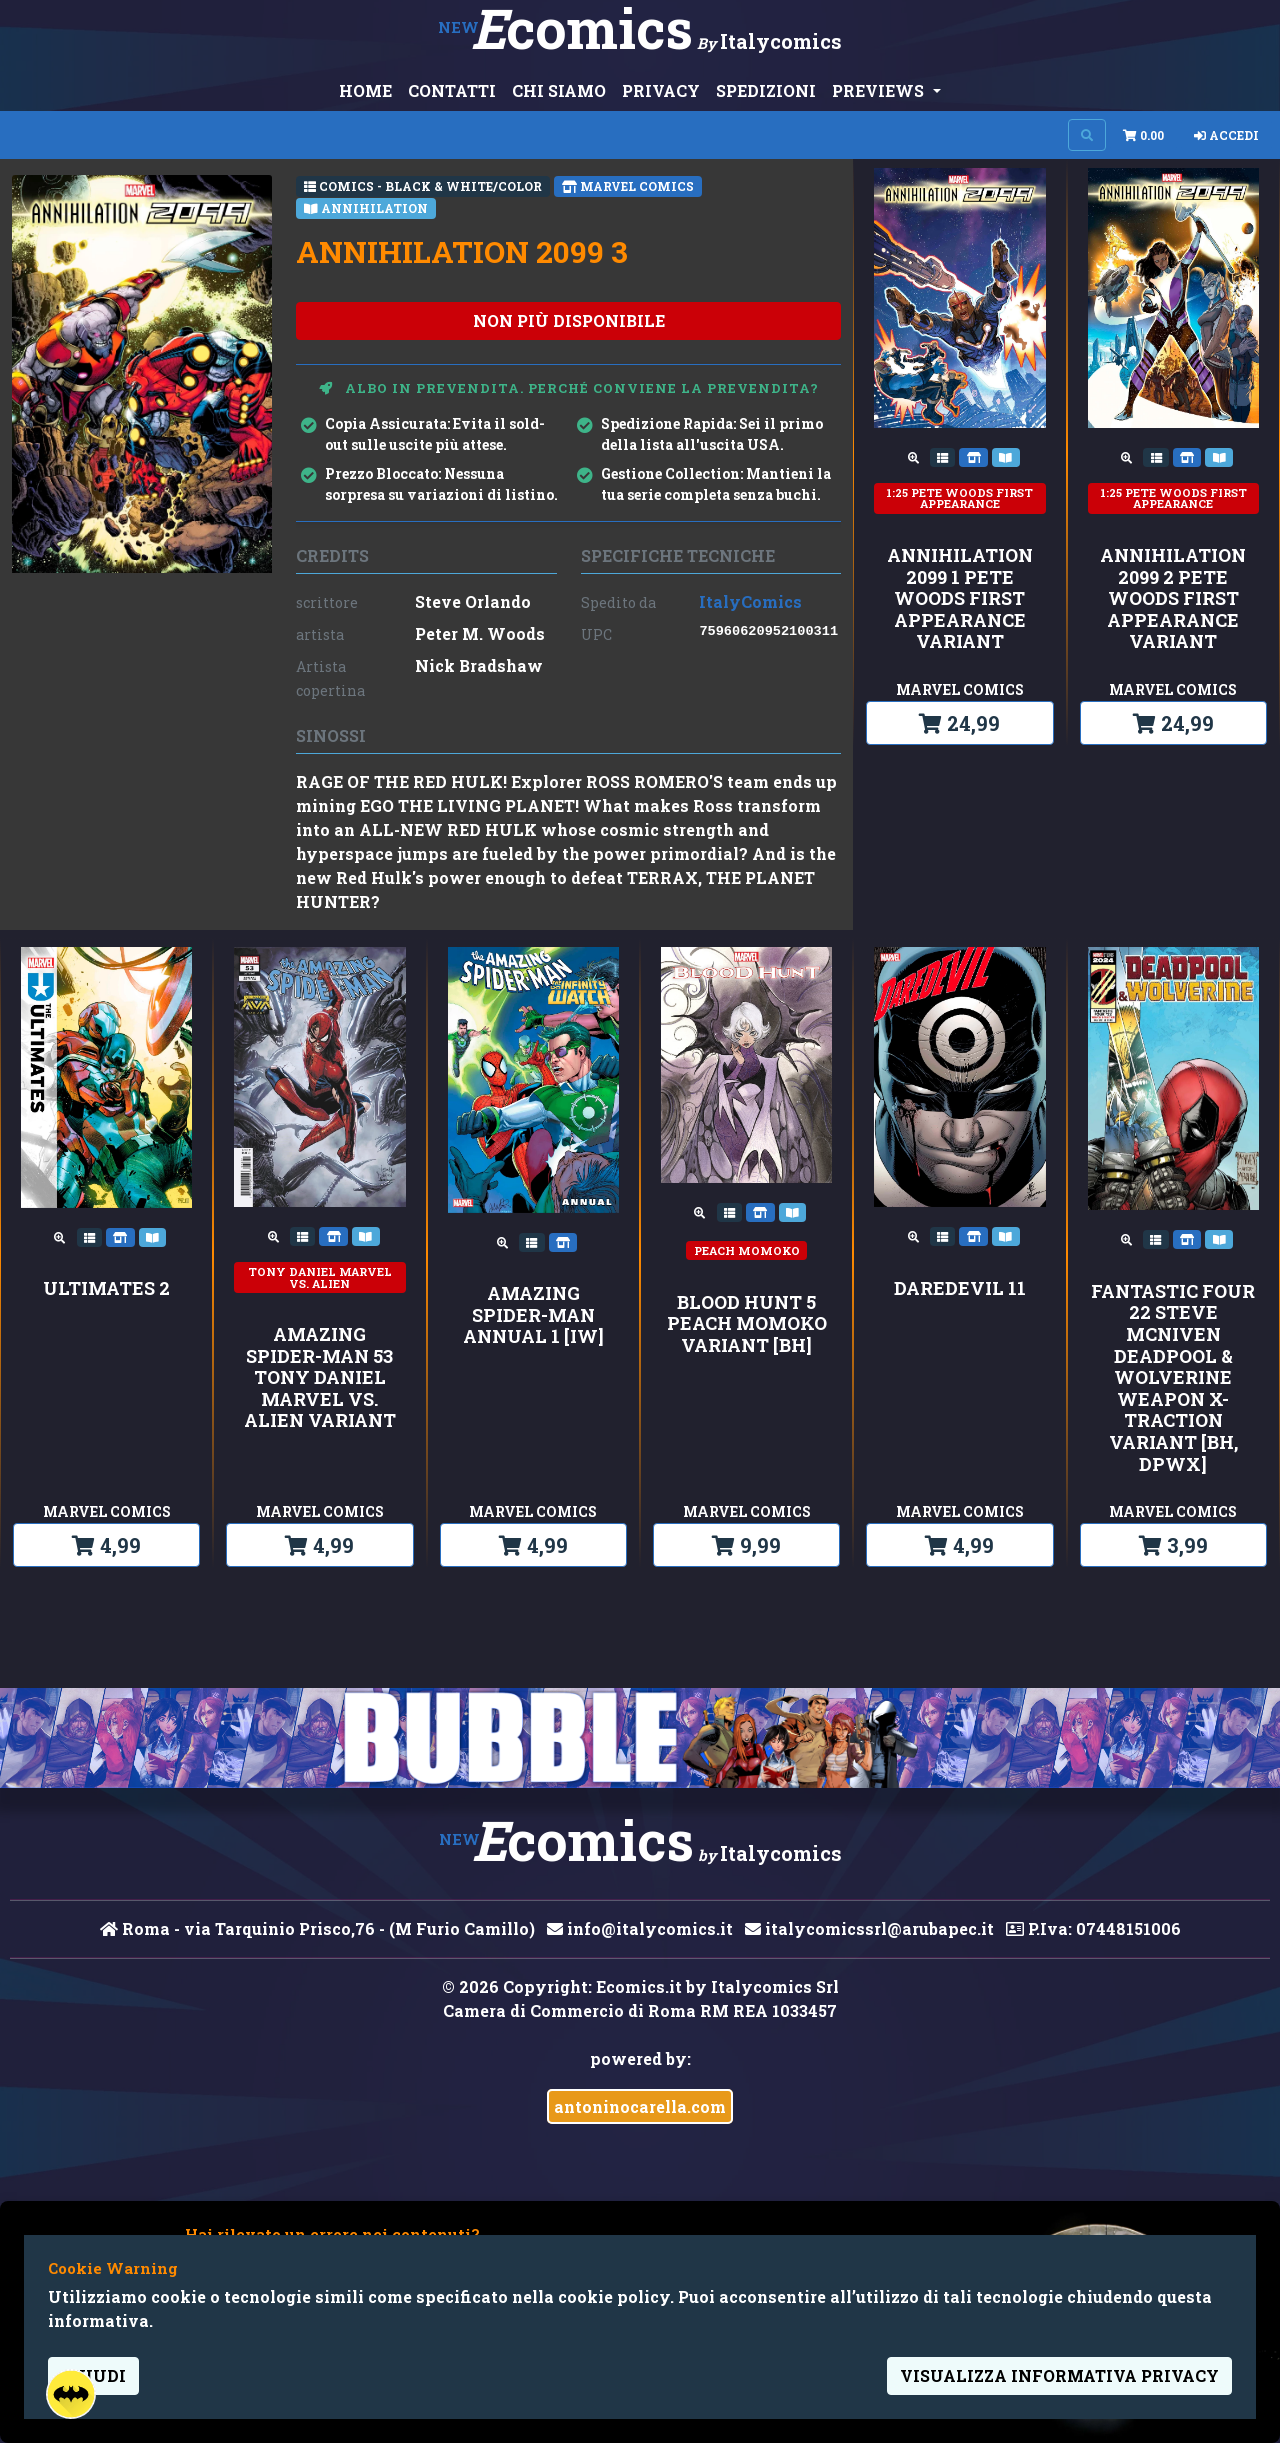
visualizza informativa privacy (1059, 2375)
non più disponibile (569, 320)
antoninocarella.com (640, 2106)
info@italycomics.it (640, 1928)
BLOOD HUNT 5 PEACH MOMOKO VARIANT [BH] (747, 1324)
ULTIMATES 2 (106, 1289)
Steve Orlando (473, 601)
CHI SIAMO (559, 90)
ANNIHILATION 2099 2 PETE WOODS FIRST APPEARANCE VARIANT (1173, 599)
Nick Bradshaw (479, 665)
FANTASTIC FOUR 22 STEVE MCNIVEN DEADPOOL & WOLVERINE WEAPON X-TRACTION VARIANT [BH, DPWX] (1173, 1378)
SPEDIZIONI (766, 90)
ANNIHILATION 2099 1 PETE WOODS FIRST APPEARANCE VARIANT (960, 599)
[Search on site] (1087, 135)
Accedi (1226, 135)
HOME (365, 90)
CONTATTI (452, 90)
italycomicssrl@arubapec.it (869, 1928)
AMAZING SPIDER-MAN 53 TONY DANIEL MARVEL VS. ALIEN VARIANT (320, 1378)
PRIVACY (661, 90)
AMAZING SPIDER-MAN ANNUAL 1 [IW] (533, 1315)
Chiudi (93, 2375)
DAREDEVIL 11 (960, 1289)
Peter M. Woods (480, 633)
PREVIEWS (880, 90)
